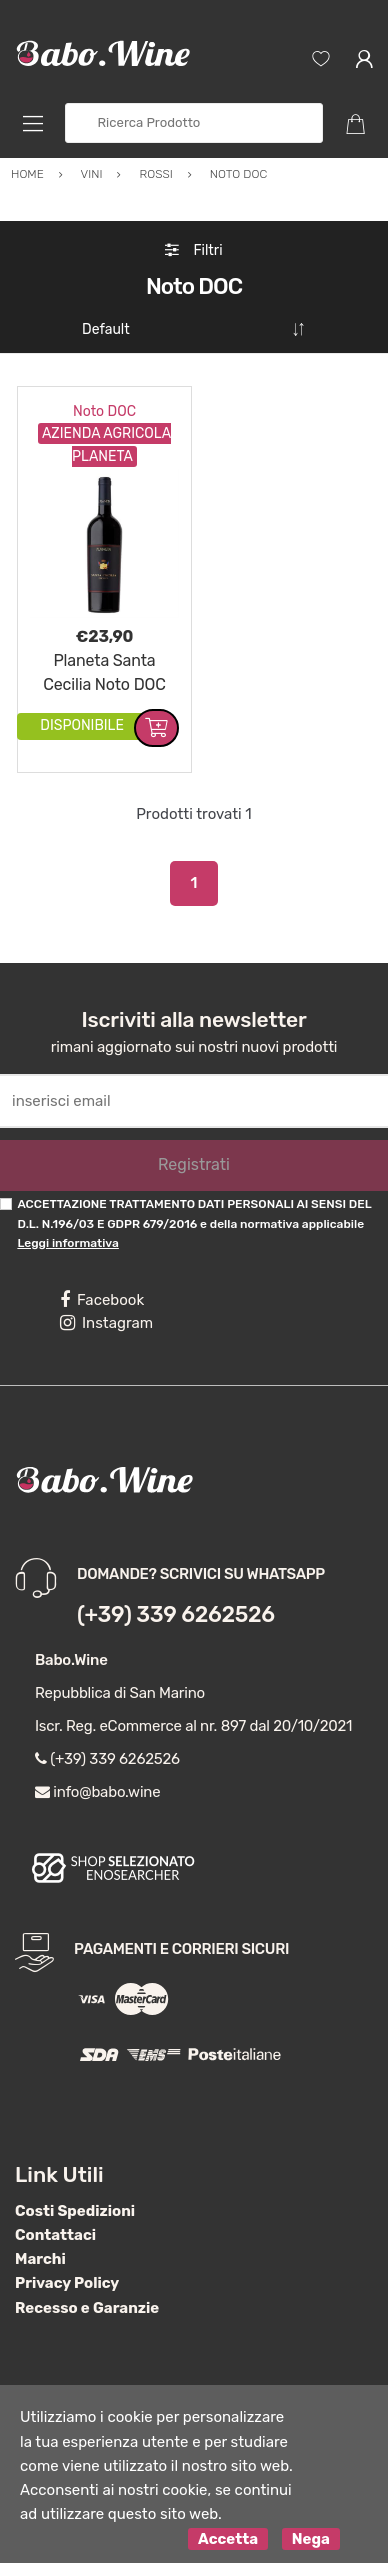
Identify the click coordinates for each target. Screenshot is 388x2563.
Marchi (40, 2251)
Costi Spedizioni (75, 2203)
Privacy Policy (67, 2275)
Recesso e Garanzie (87, 2300)
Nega (311, 2531)
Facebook (102, 1292)
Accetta (228, 2531)
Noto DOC (104, 403)
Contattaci (55, 2227)
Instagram (106, 1315)
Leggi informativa (67, 1235)
